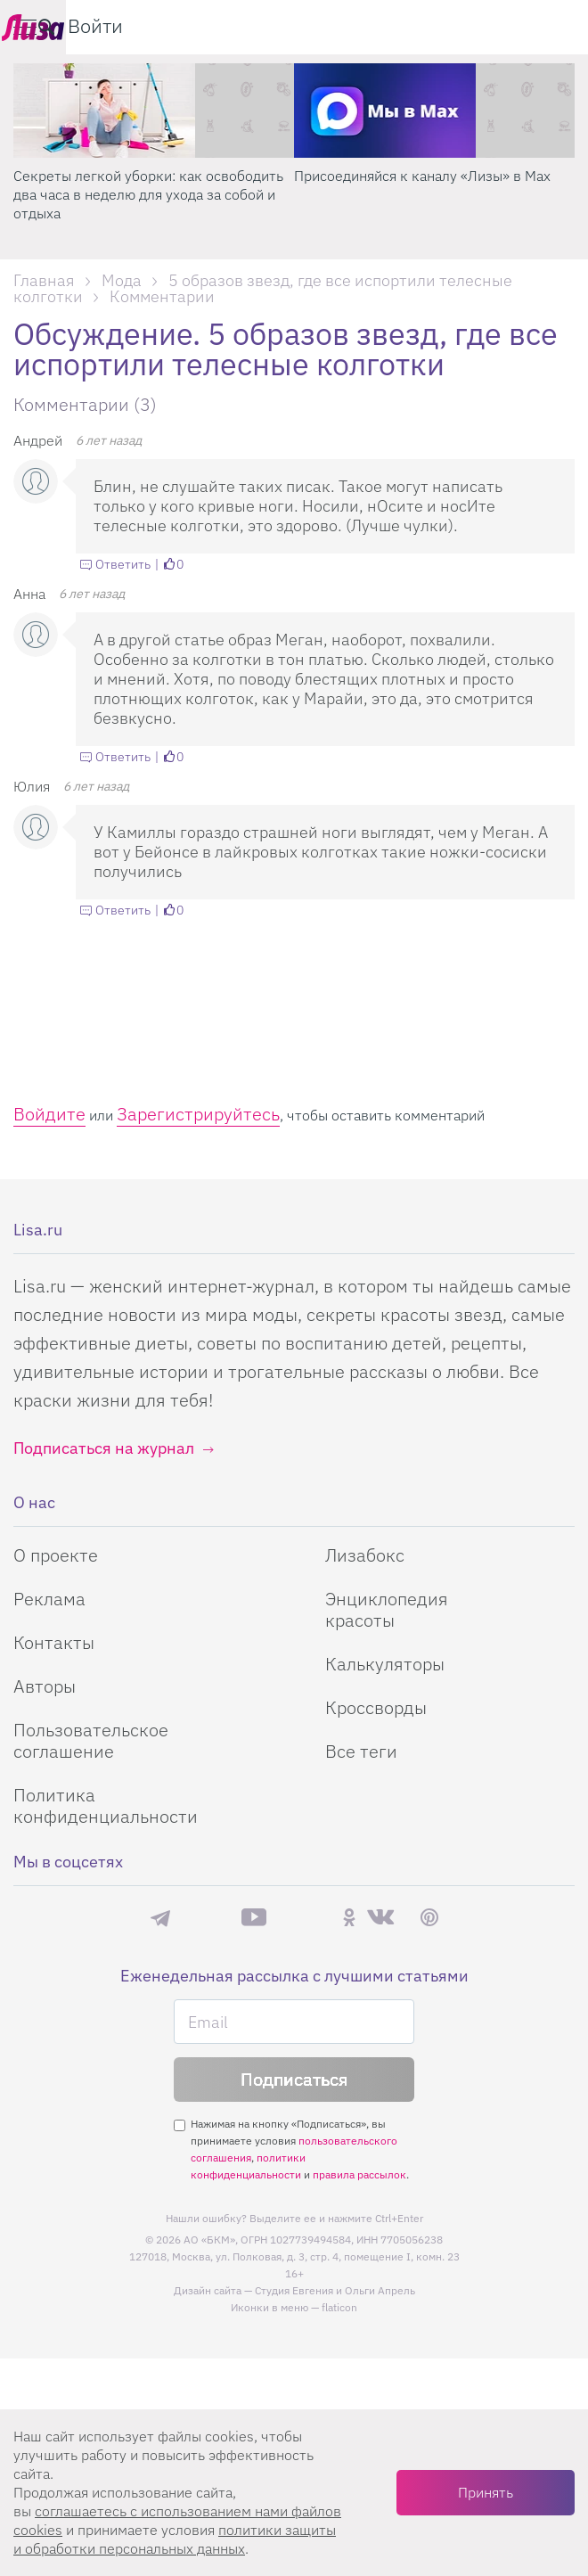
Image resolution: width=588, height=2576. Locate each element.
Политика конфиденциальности (105, 1805)
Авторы (44, 1686)
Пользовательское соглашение (90, 1740)
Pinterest (429, 1917)
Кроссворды (376, 1707)
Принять (485, 2492)
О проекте (55, 1555)
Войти (533, 25)
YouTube (253, 1917)
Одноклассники (349, 1917)
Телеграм (160, 1917)
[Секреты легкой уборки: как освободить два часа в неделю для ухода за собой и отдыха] (153, 110)
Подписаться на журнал (103, 1448)
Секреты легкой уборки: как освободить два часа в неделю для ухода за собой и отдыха (148, 194)
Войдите (49, 1114)
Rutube (304, 1918)
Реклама (49, 1599)
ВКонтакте (380, 1917)
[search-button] (485, 27)
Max (206, 1917)
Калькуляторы (385, 1664)
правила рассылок (359, 2174)
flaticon (339, 2307)
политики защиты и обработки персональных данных (174, 2539)
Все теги (361, 1751)
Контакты (53, 1642)
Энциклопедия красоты (386, 1609)
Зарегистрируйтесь (198, 1114)
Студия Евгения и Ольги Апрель (335, 2290)
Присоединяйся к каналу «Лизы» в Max (422, 176)
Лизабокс (364, 1555)
